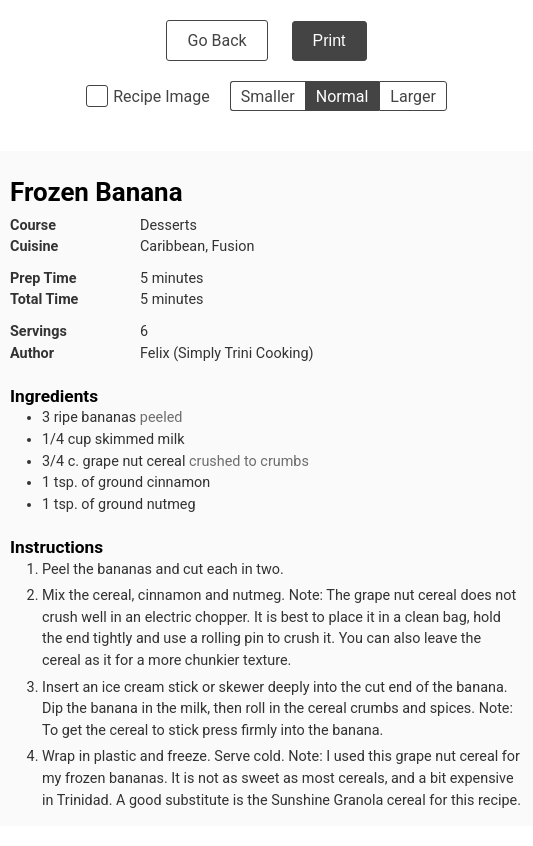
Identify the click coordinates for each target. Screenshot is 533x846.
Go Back (216, 40)
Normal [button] (342, 96)
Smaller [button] (268, 96)
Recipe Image (161, 96)
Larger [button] (412, 96)
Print (329, 40)
